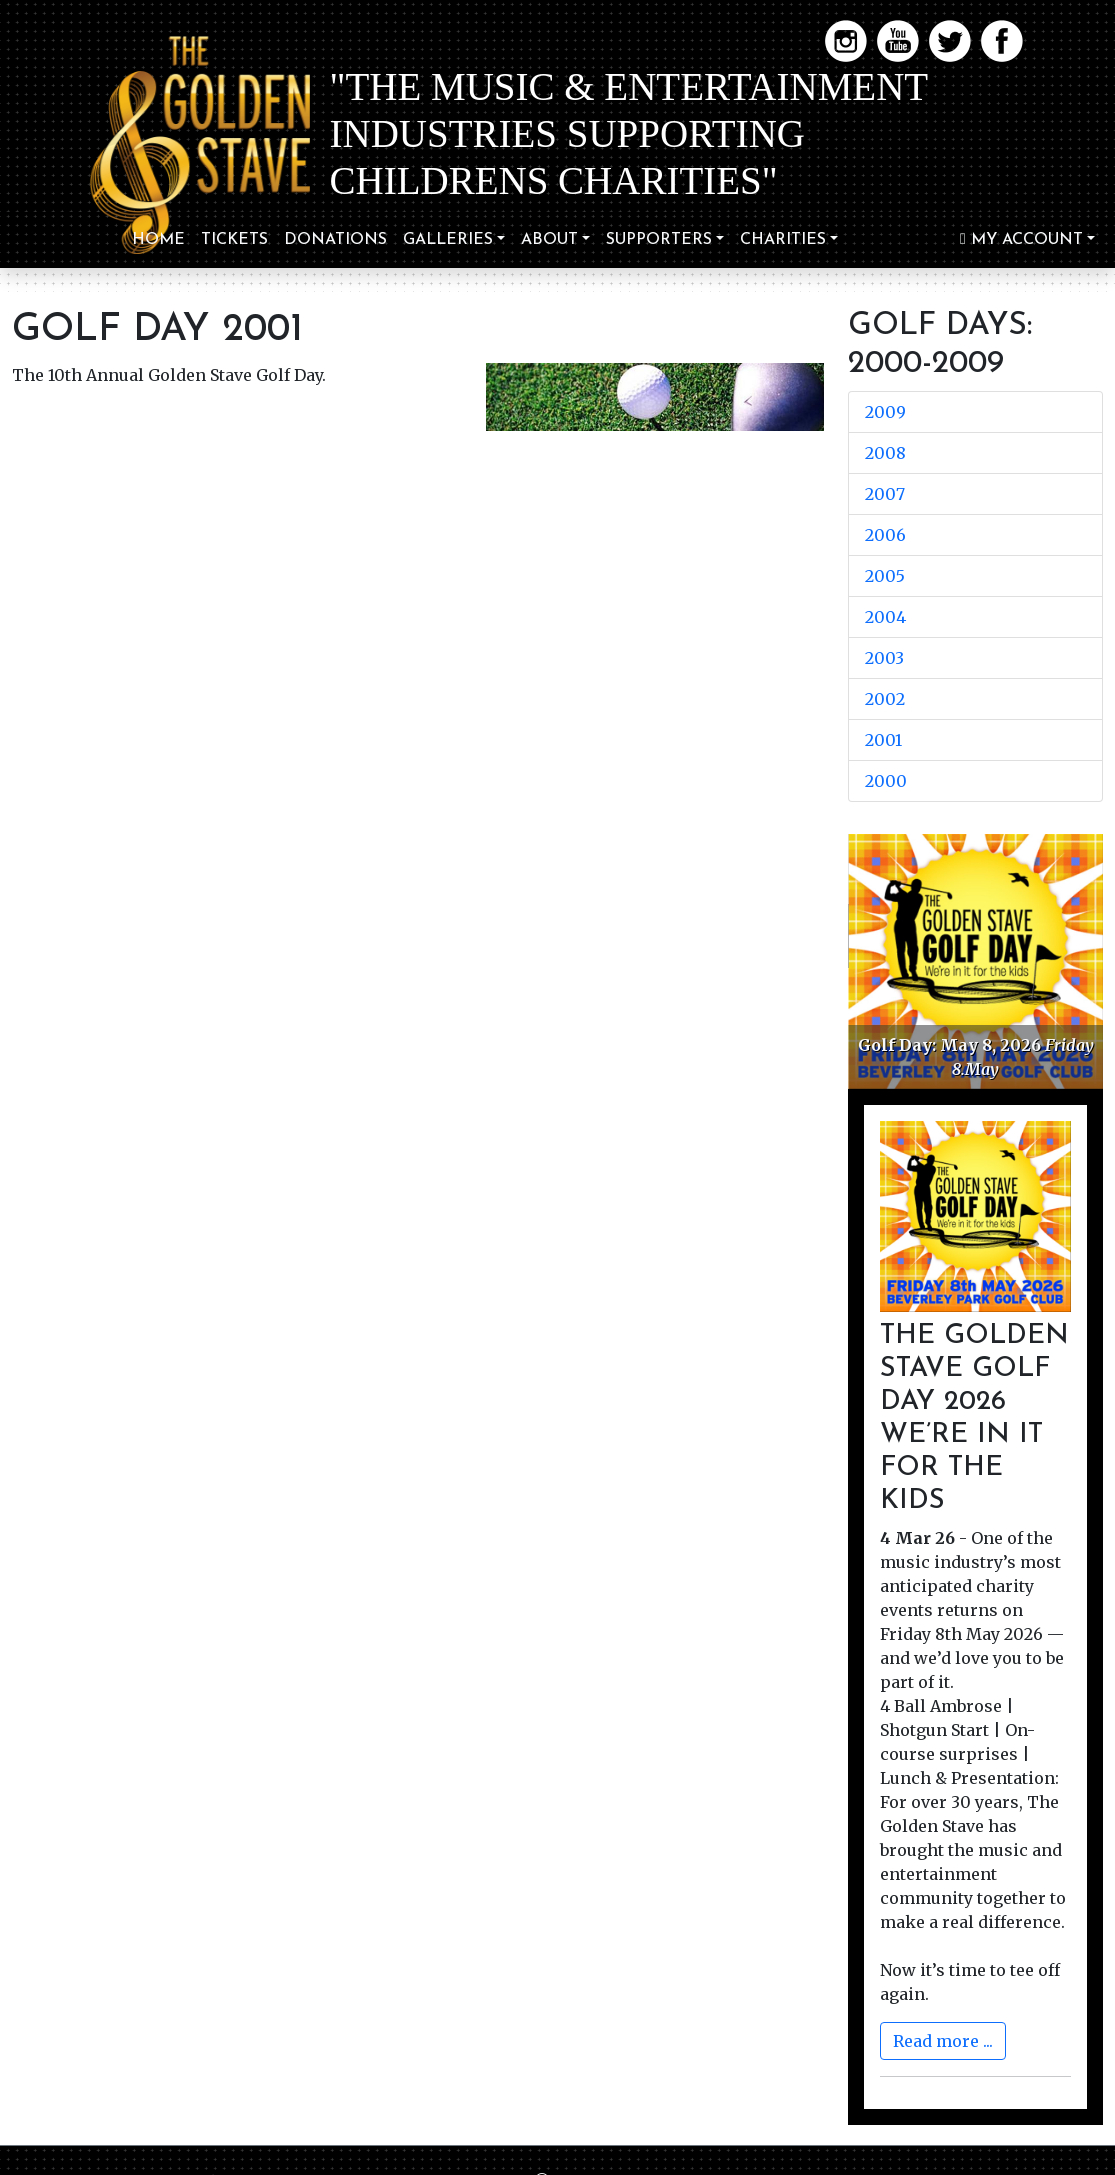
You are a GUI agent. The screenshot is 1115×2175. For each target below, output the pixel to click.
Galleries (448, 240)
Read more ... (943, 2041)
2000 (886, 781)
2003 (884, 658)
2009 (885, 412)
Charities (783, 240)
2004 (885, 617)
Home (158, 240)
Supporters (659, 240)
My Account (1021, 239)
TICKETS (234, 240)
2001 (883, 740)
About (549, 240)
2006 (885, 535)
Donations (335, 240)
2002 (885, 699)
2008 (885, 453)
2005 (885, 576)
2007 (885, 494)
